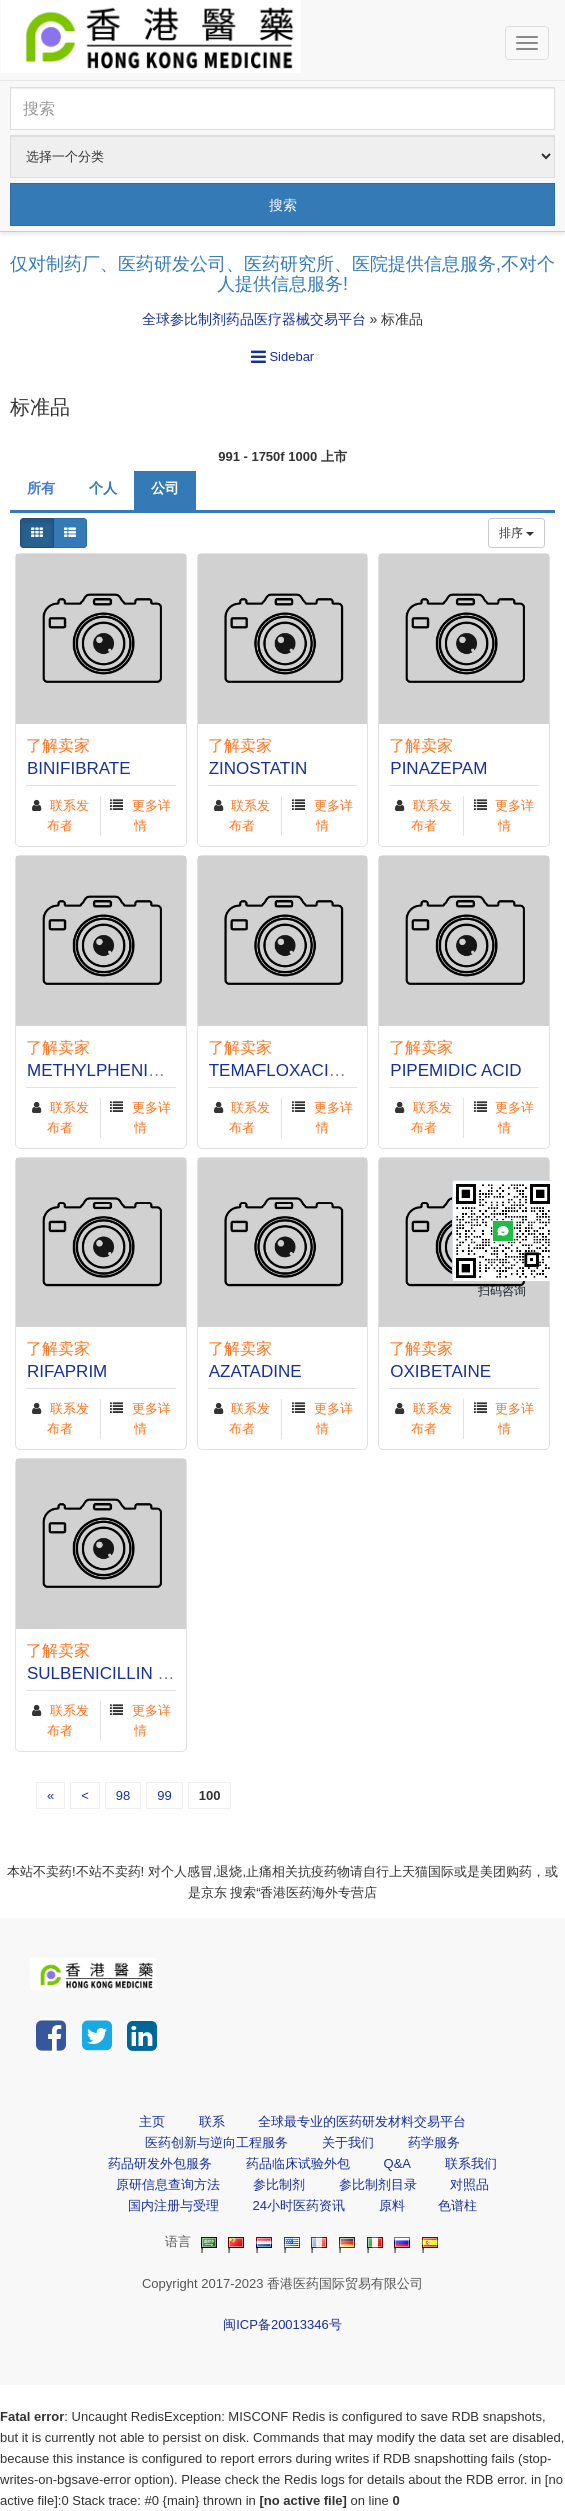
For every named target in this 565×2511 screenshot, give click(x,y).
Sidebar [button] (282, 356)
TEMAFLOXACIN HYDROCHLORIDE (352, 1070)
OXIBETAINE (440, 1371)
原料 (392, 2205)
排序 (516, 533)
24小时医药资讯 (298, 2205)
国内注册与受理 (173, 2205)
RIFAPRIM (67, 1371)
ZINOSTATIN (258, 768)
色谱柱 (457, 2205)
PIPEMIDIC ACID (455, 1070)
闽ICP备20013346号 (282, 2324)
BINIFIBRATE (79, 768)
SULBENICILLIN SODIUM (126, 1673)
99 (164, 1795)
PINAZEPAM (438, 768)
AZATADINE (255, 1371)
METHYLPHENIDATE (109, 1070)
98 (123, 1795)
